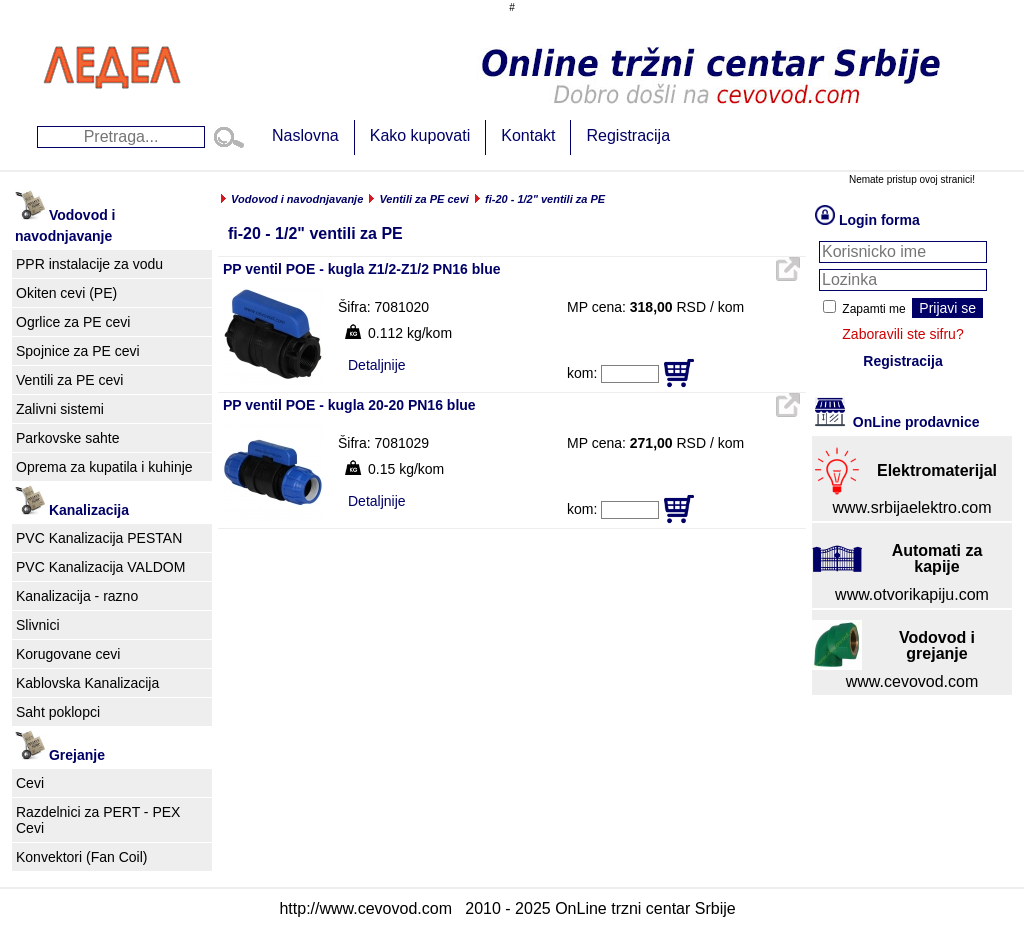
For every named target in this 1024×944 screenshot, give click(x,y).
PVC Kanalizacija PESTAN (99, 538)
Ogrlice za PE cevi (73, 322)
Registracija (628, 135)
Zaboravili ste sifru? (902, 334)
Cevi (30, 783)
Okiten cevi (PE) (66, 293)
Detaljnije (377, 365)
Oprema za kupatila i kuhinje (104, 467)
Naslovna (305, 135)
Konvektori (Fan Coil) (82, 857)
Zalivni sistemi (60, 409)
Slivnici (38, 625)
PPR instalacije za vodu (89, 264)
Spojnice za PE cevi (78, 351)
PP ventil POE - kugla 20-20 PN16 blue (349, 405)
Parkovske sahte (68, 438)
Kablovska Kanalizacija (87, 683)
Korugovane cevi (68, 654)
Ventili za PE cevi (69, 380)
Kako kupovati (420, 135)
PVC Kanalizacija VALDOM (100, 567)
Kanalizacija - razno (77, 596)
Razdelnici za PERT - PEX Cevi (98, 820)
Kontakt (528, 135)
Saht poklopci (58, 712)
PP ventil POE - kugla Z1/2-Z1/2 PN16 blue (362, 269)
